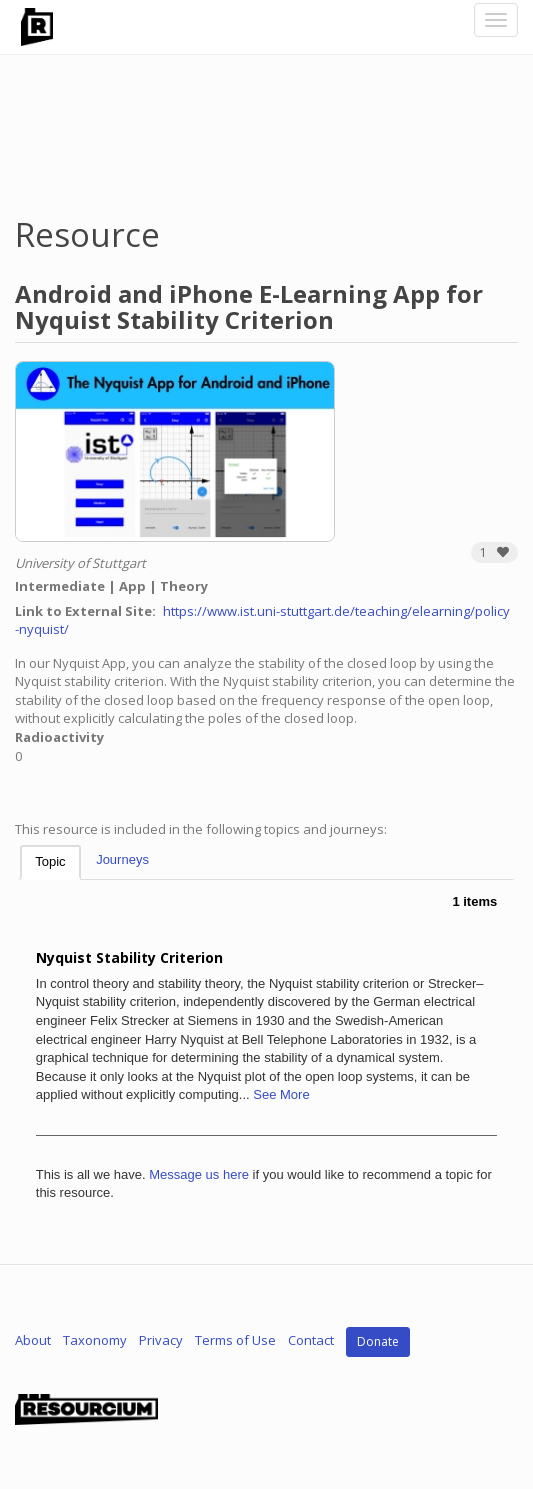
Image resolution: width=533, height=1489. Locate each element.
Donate (378, 1341)
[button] (494, 552)
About (33, 1341)
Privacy (161, 1341)
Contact (311, 1341)
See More (281, 1094)
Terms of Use (235, 1341)
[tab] (50, 862)
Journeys (122, 859)
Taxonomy (95, 1341)
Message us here (199, 1174)
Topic (50, 861)
